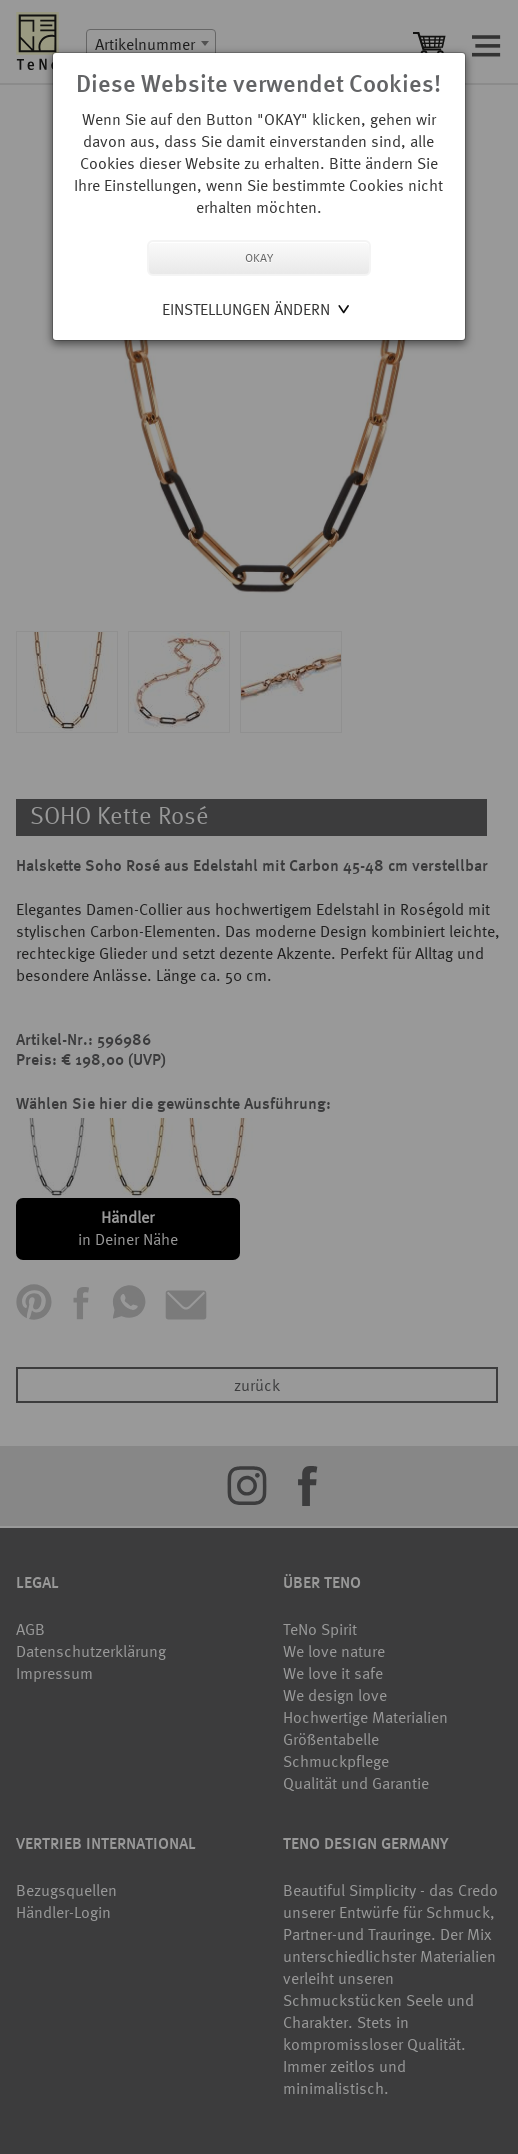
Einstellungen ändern (246, 309)
